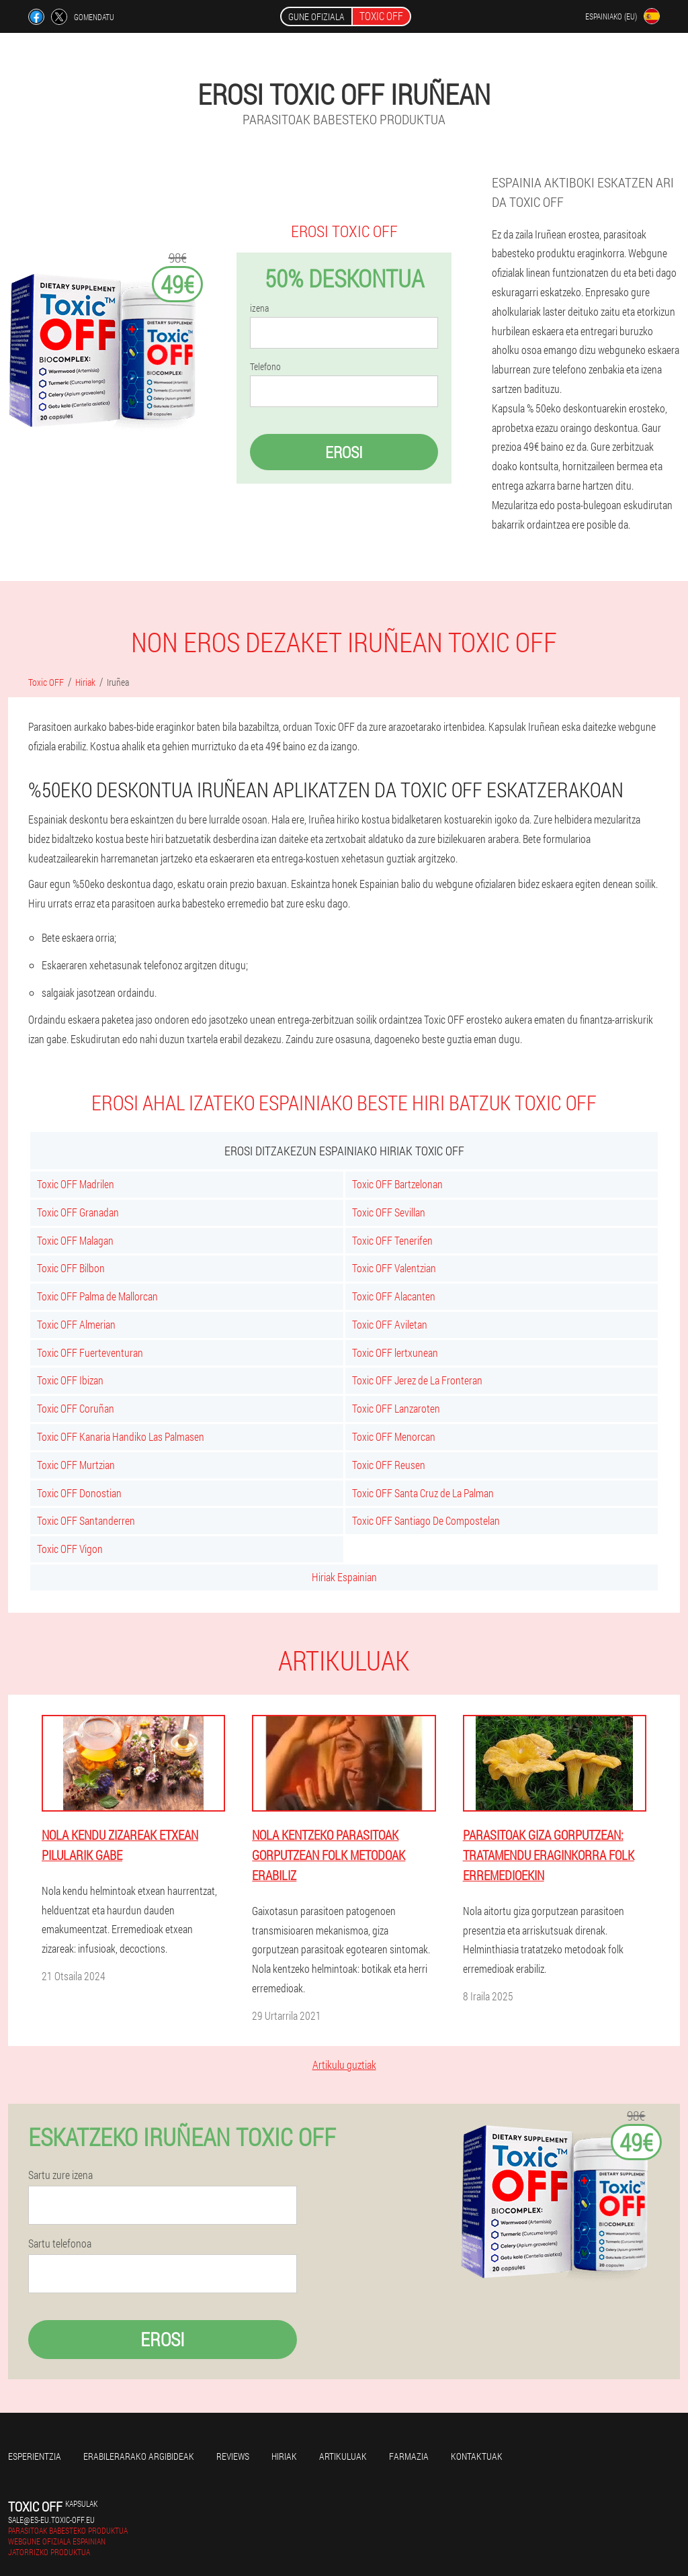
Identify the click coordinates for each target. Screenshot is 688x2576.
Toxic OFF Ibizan (70, 1380)
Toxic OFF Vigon (70, 1549)
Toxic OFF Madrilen (75, 1184)
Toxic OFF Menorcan (393, 1436)
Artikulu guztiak (344, 2064)
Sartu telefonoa (59, 2243)
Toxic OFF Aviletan (389, 1324)
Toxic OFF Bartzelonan (397, 1184)
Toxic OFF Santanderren (86, 1520)
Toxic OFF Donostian (79, 1493)
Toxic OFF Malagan (75, 1240)
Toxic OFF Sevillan (388, 1212)
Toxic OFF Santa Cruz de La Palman (423, 1493)
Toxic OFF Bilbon (71, 1268)
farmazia (409, 2456)
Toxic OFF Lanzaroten (396, 1408)
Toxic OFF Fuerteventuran (90, 1352)
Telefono (265, 366)
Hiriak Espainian (344, 1577)
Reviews (232, 2456)
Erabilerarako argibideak (138, 2456)
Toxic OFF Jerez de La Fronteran (417, 1380)
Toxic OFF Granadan (78, 1212)
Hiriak (284, 2456)
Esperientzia (34, 2456)
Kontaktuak (477, 2456)
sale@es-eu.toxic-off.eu (51, 2519)
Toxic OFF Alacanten (393, 1296)
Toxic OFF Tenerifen (392, 1240)
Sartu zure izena (60, 2175)
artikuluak (343, 2456)
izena (259, 308)
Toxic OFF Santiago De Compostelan (426, 1520)
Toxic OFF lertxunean (395, 1352)
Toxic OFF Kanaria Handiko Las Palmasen (120, 1436)
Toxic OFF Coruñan (75, 1408)
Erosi (344, 452)
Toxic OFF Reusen (388, 1465)
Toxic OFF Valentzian (394, 1268)
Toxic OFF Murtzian (76, 1465)
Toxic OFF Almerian (76, 1324)
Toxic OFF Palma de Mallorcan (97, 1296)
